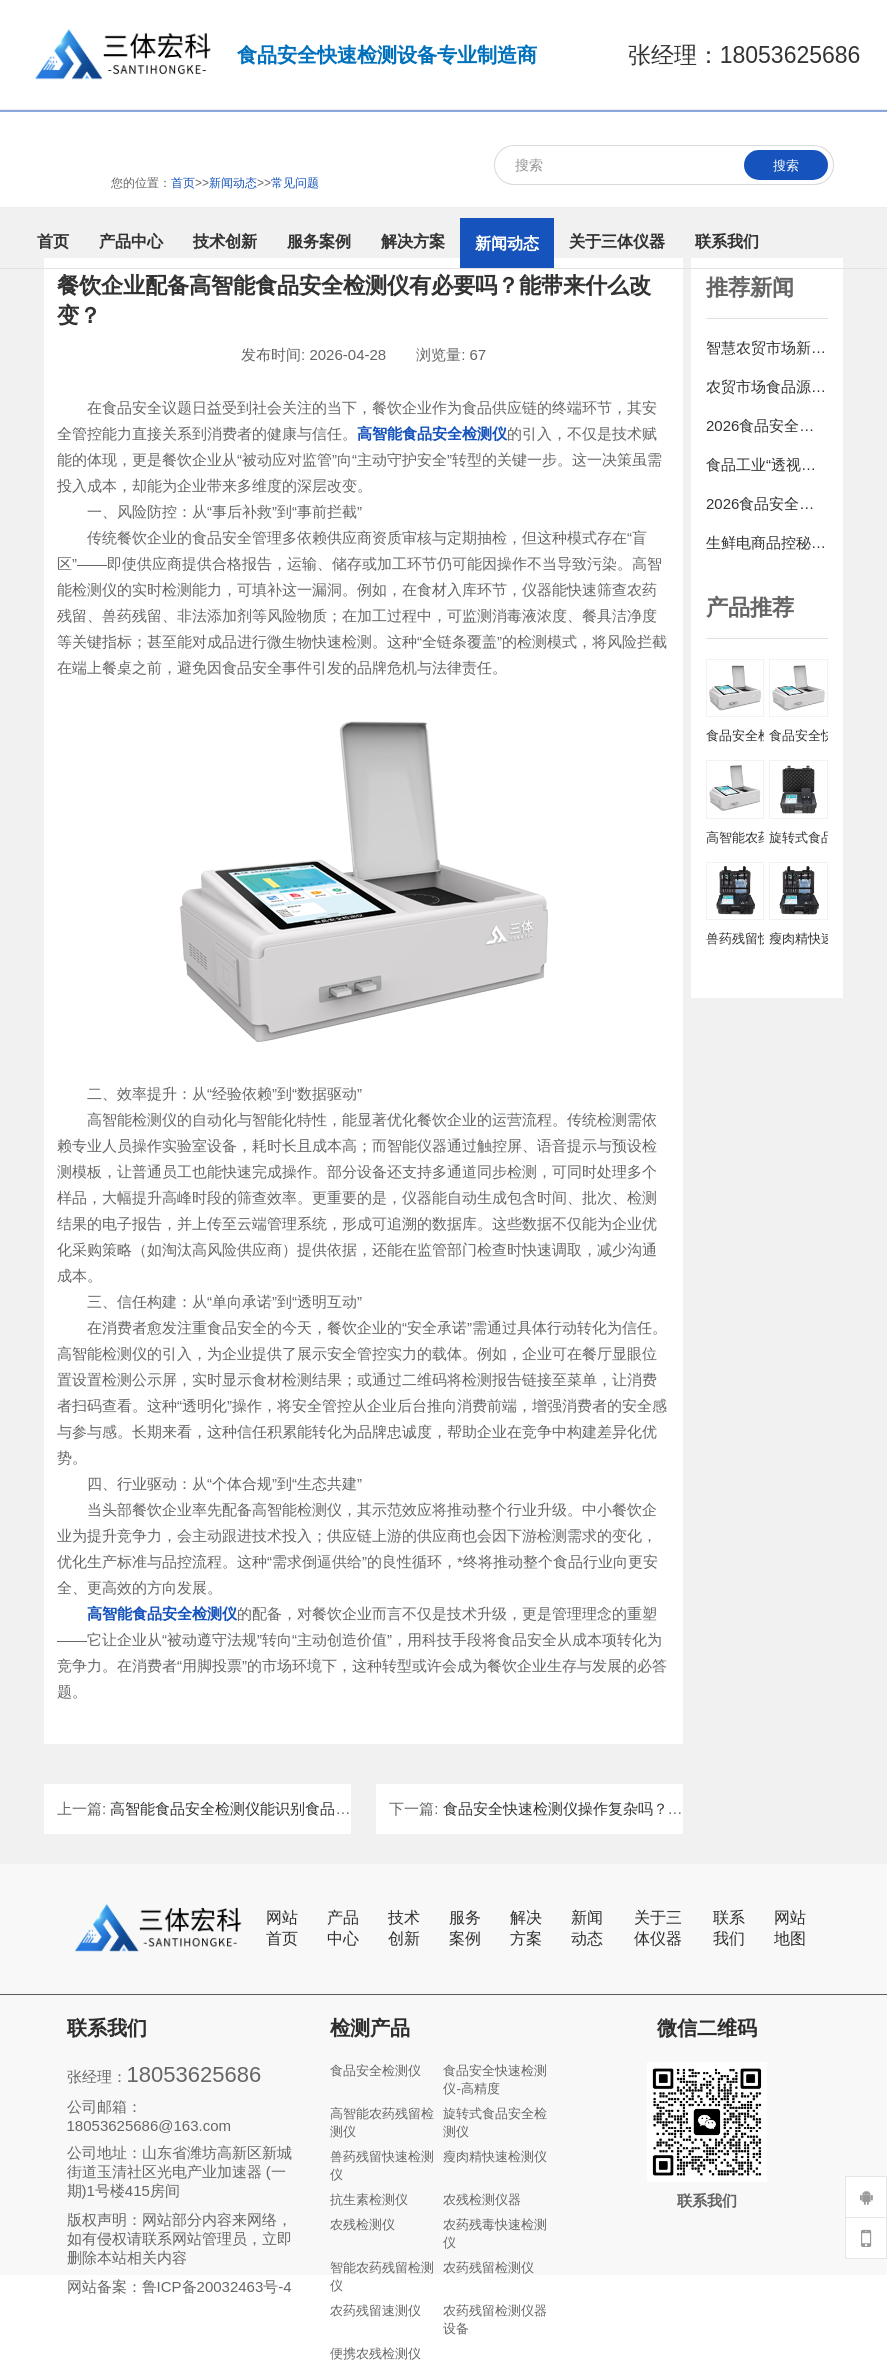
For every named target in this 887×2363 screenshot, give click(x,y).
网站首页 (282, 1928)
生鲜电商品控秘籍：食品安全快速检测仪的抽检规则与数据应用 (767, 542)
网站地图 (790, 1928)
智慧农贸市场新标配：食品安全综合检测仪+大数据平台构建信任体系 (767, 347)
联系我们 (729, 1928)
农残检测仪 (362, 2224)
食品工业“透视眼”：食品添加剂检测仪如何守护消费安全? (767, 464)
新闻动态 (587, 1928)
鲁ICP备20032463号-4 (217, 2286)
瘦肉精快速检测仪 (495, 2156)
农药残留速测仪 (375, 2310)
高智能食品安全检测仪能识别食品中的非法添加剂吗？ (290, 1808)
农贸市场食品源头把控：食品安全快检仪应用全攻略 (767, 386)
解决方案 (526, 1928)
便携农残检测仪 (375, 2353)
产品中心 (343, 1928)
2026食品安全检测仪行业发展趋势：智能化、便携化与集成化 (767, 503)
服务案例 (465, 1928)
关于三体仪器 (658, 1928)
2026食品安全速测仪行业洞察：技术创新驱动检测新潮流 (767, 425)
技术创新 (404, 1928)
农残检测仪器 (482, 2199)
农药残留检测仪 (488, 2267)
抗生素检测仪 (369, 2199)
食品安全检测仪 (375, 2070)
